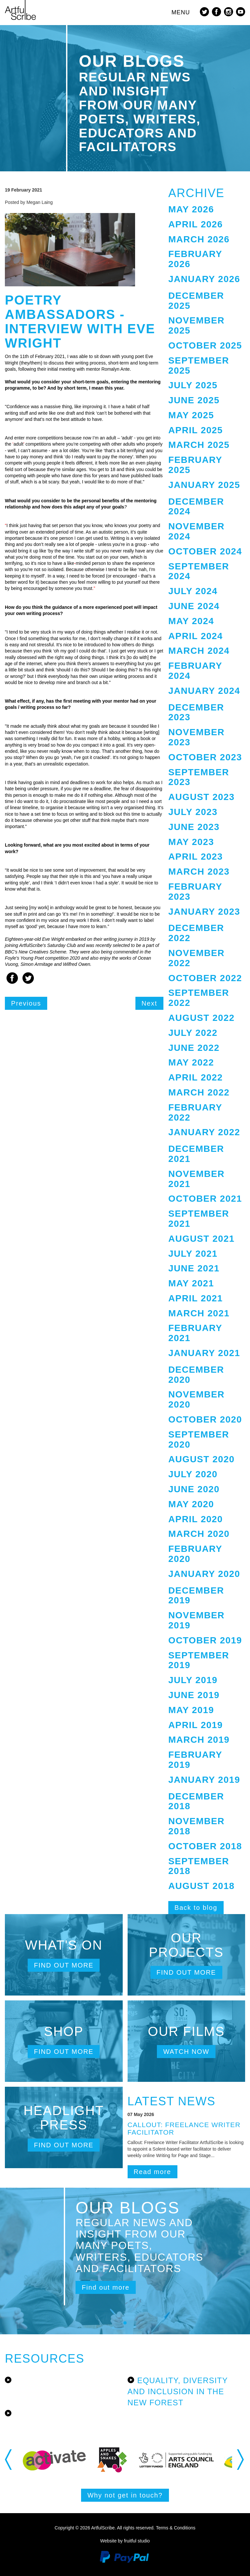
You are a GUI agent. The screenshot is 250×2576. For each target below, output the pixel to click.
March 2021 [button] (198, 1313)
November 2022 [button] (196, 958)
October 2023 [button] (205, 757)
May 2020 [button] (191, 1504)
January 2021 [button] (204, 1353)
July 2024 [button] (192, 591)
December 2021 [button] (196, 1154)
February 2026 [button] (195, 259)
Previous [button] (9, 2459)
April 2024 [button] (195, 636)
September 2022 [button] (198, 998)
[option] (54, 2459)
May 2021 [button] (191, 1283)
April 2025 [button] (195, 430)
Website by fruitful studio (125, 2540)
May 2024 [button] (191, 621)
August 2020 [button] (201, 1459)
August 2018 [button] (201, 1886)
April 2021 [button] (195, 1298)
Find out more (63, 1965)
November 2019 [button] (196, 1620)
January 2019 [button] (204, 1780)
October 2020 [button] (205, 1419)
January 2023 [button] (204, 912)
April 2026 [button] (195, 224)
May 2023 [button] (191, 842)
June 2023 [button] (193, 827)
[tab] (206, 210)
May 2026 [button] (191, 209)
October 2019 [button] (205, 1640)
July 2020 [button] (192, 1474)
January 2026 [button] (204, 279)
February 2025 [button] (195, 465)
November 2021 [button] (196, 1179)
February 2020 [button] (195, 1554)
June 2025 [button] (193, 400)
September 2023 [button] (198, 777)
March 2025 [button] (198, 445)
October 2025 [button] (205, 345)
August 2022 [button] (201, 1018)
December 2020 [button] (196, 1375)
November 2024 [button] (196, 531)
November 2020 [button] (196, 1399)
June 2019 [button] (193, 1695)
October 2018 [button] (205, 1846)
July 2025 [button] (192, 385)
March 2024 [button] (198, 651)
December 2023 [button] (196, 712)
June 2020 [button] (193, 1489)
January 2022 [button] (204, 1132)
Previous (26, 1003)
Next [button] (241, 2459)
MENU (181, 12)
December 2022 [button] (196, 933)
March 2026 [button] (198, 239)
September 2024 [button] (198, 571)
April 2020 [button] (195, 1519)
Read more (152, 2171)
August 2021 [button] (201, 1239)
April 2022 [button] (195, 1077)
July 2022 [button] (192, 1033)
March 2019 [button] (198, 1740)
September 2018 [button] (198, 1866)
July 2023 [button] (192, 812)
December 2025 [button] (196, 301)
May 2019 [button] (191, 1710)
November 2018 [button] (196, 1826)
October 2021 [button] (205, 1199)
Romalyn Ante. (116, 369)
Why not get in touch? (124, 2495)
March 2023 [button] (198, 871)
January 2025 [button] (204, 485)
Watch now (186, 2051)
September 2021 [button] (198, 1219)
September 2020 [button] (198, 1439)
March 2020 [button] (198, 1534)
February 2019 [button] (195, 1760)
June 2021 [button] (193, 1268)
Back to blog (195, 1907)
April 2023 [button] (195, 857)
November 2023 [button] (196, 737)
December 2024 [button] (196, 506)
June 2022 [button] (193, 1048)
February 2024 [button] (195, 671)
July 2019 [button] (192, 1680)
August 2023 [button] (201, 797)
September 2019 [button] (198, 1660)
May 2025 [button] (191, 415)
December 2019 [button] (196, 1595)
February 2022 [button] (195, 1112)
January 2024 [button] (204, 691)
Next (149, 1003)
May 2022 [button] (191, 1062)
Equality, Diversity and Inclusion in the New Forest (178, 2391)
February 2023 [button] (195, 891)
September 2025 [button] (198, 365)
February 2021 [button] (195, 1333)
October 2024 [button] (205, 551)
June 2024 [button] (193, 606)
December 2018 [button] (196, 1801)
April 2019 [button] (195, 1725)
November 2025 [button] (196, 325)
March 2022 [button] (198, 1092)
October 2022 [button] (205, 978)
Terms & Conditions (175, 2527)
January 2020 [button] (204, 1574)
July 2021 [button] (192, 1254)
